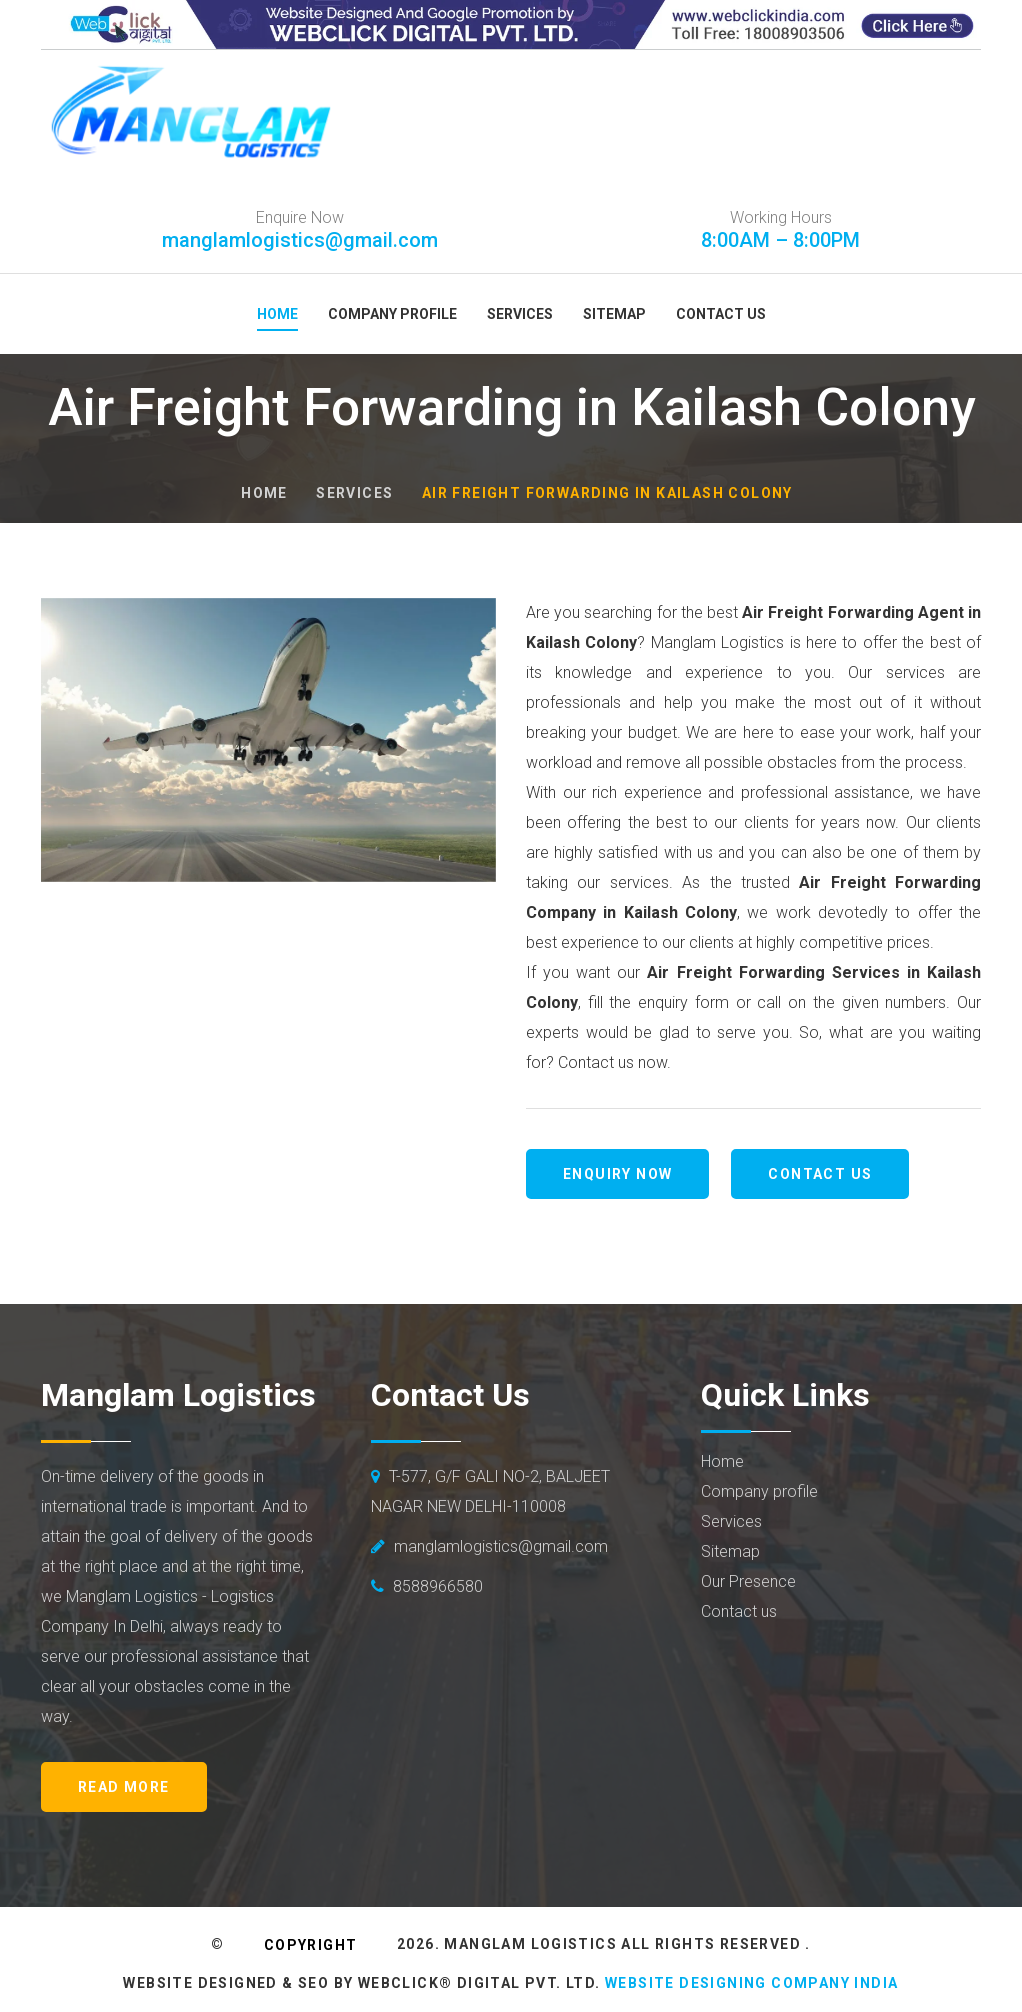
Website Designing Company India (751, 1983)
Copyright (311, 1945)
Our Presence (748, 1581)
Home (277, 314)
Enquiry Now (617, 1174)
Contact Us (721, 314)
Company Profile (392, 314)
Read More (124, 1787)
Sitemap (614, 314)
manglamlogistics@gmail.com (300, 240)
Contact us (820, 1174)
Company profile (759, 1491)
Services (520, 314)
